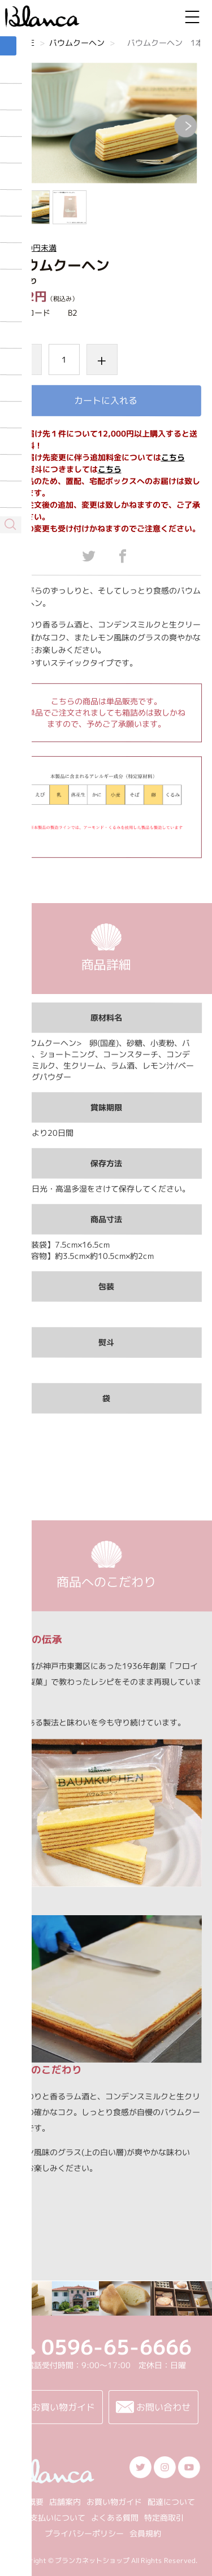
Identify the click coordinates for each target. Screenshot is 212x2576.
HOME (23, 42)
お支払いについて (53, 2517)
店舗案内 (64, 2501)
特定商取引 (164, 2517)
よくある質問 (115, 2517)
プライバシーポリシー (84, 2533)
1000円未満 (34, 247)
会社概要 (27, 2501)
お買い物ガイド (113, 2501)
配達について (170, 2501)
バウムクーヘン (77, 42)
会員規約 (145, 2533)
